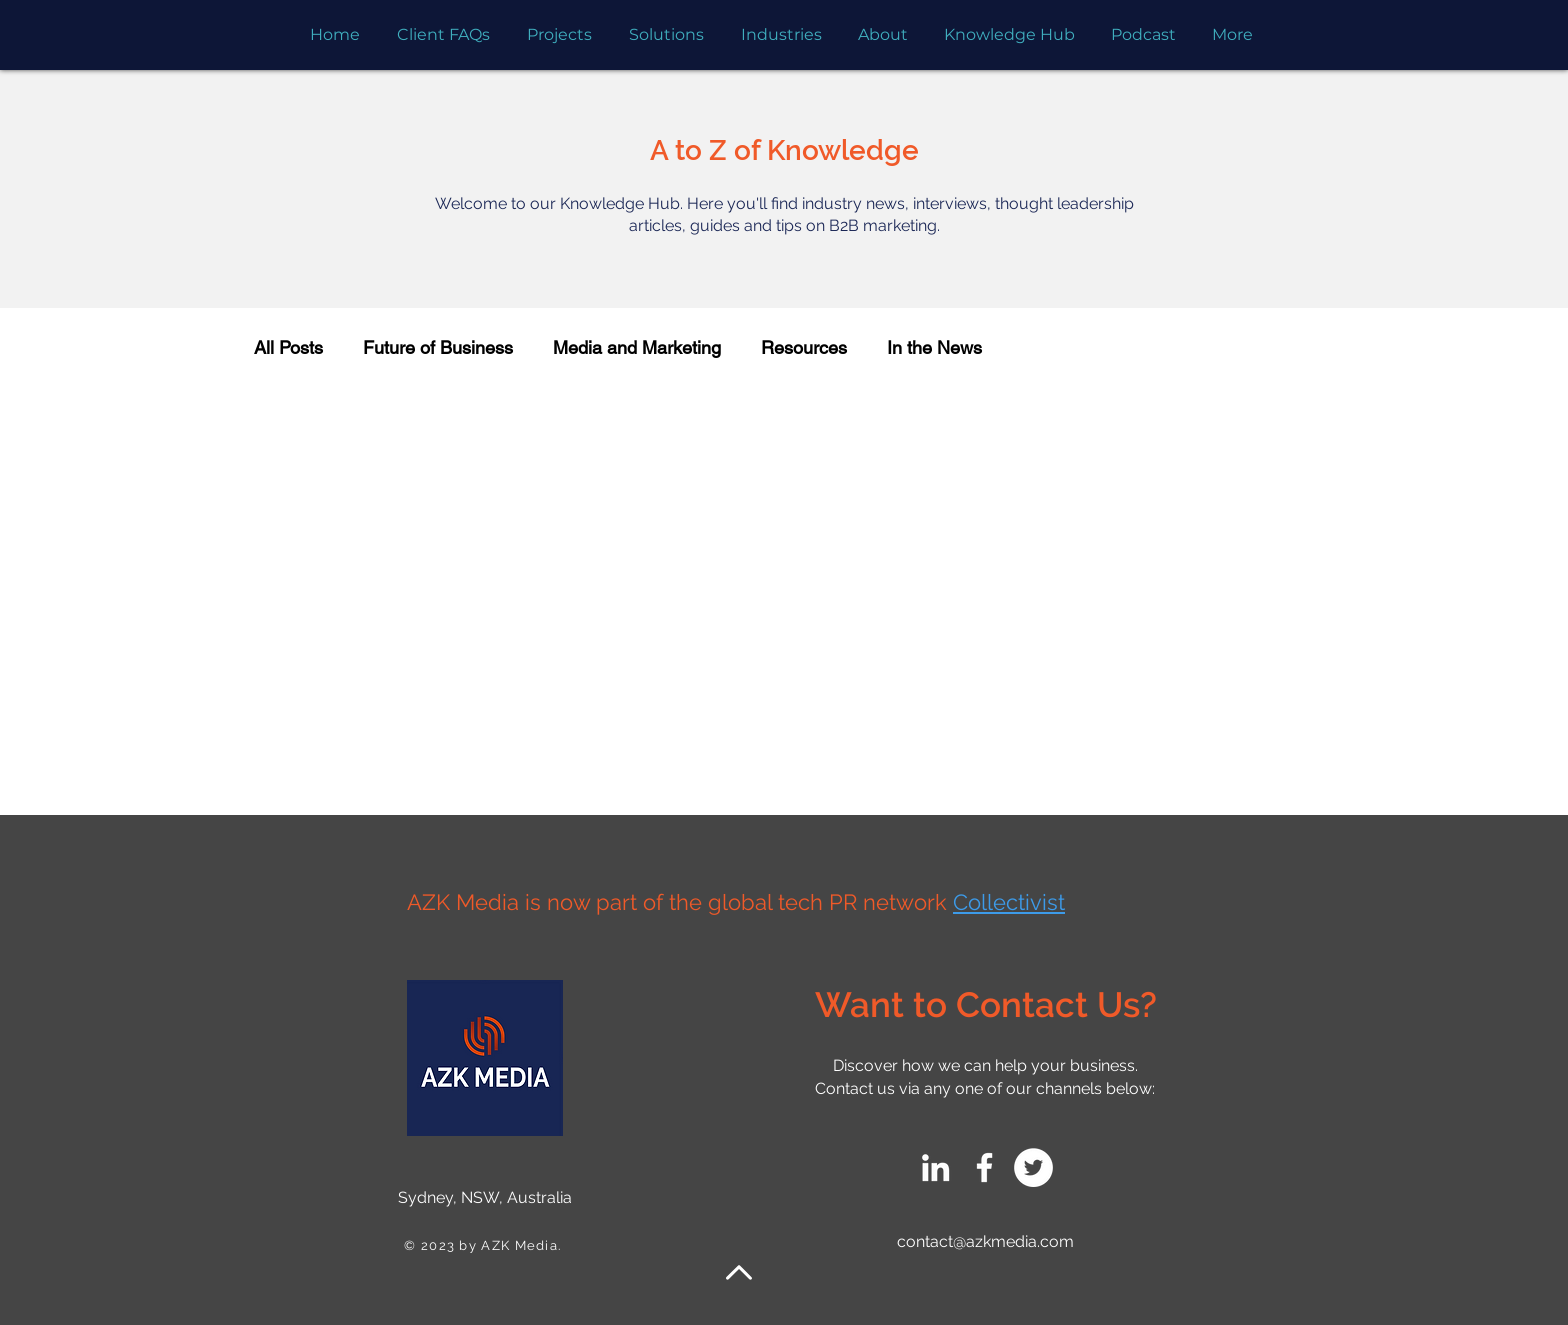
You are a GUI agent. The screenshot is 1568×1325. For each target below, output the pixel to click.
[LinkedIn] (935, 1167)
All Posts (288, 347)
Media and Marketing (637, 347)
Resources (804, 347)
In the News (934, 347)
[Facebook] (984, 1167)
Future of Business (438, 347)
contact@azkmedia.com (985, 1241)
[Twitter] (1033, 1167)
